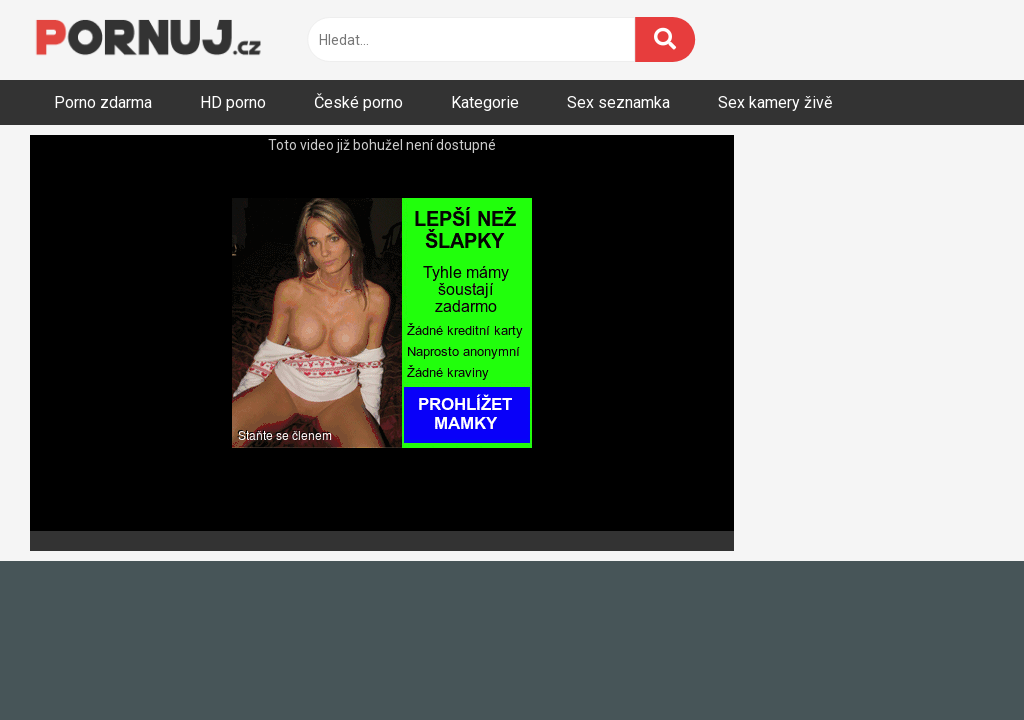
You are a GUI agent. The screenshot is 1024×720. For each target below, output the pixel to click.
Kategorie (485, 102)
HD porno (233, 102)
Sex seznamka (618, 102)
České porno (358, 102)
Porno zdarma (103, 102)
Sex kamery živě (775, 102)
